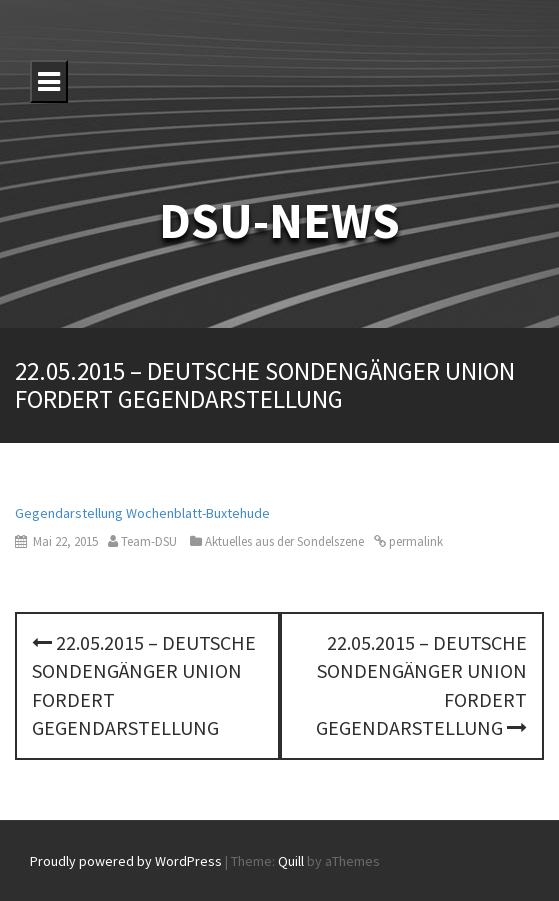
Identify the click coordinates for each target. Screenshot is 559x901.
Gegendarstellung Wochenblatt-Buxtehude (142, 513)
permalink (414, 541)
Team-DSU (149, 541)
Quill (291, 861)
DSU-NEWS (279, 220)
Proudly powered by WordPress (126, 861)
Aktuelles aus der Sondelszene (284, 541)
